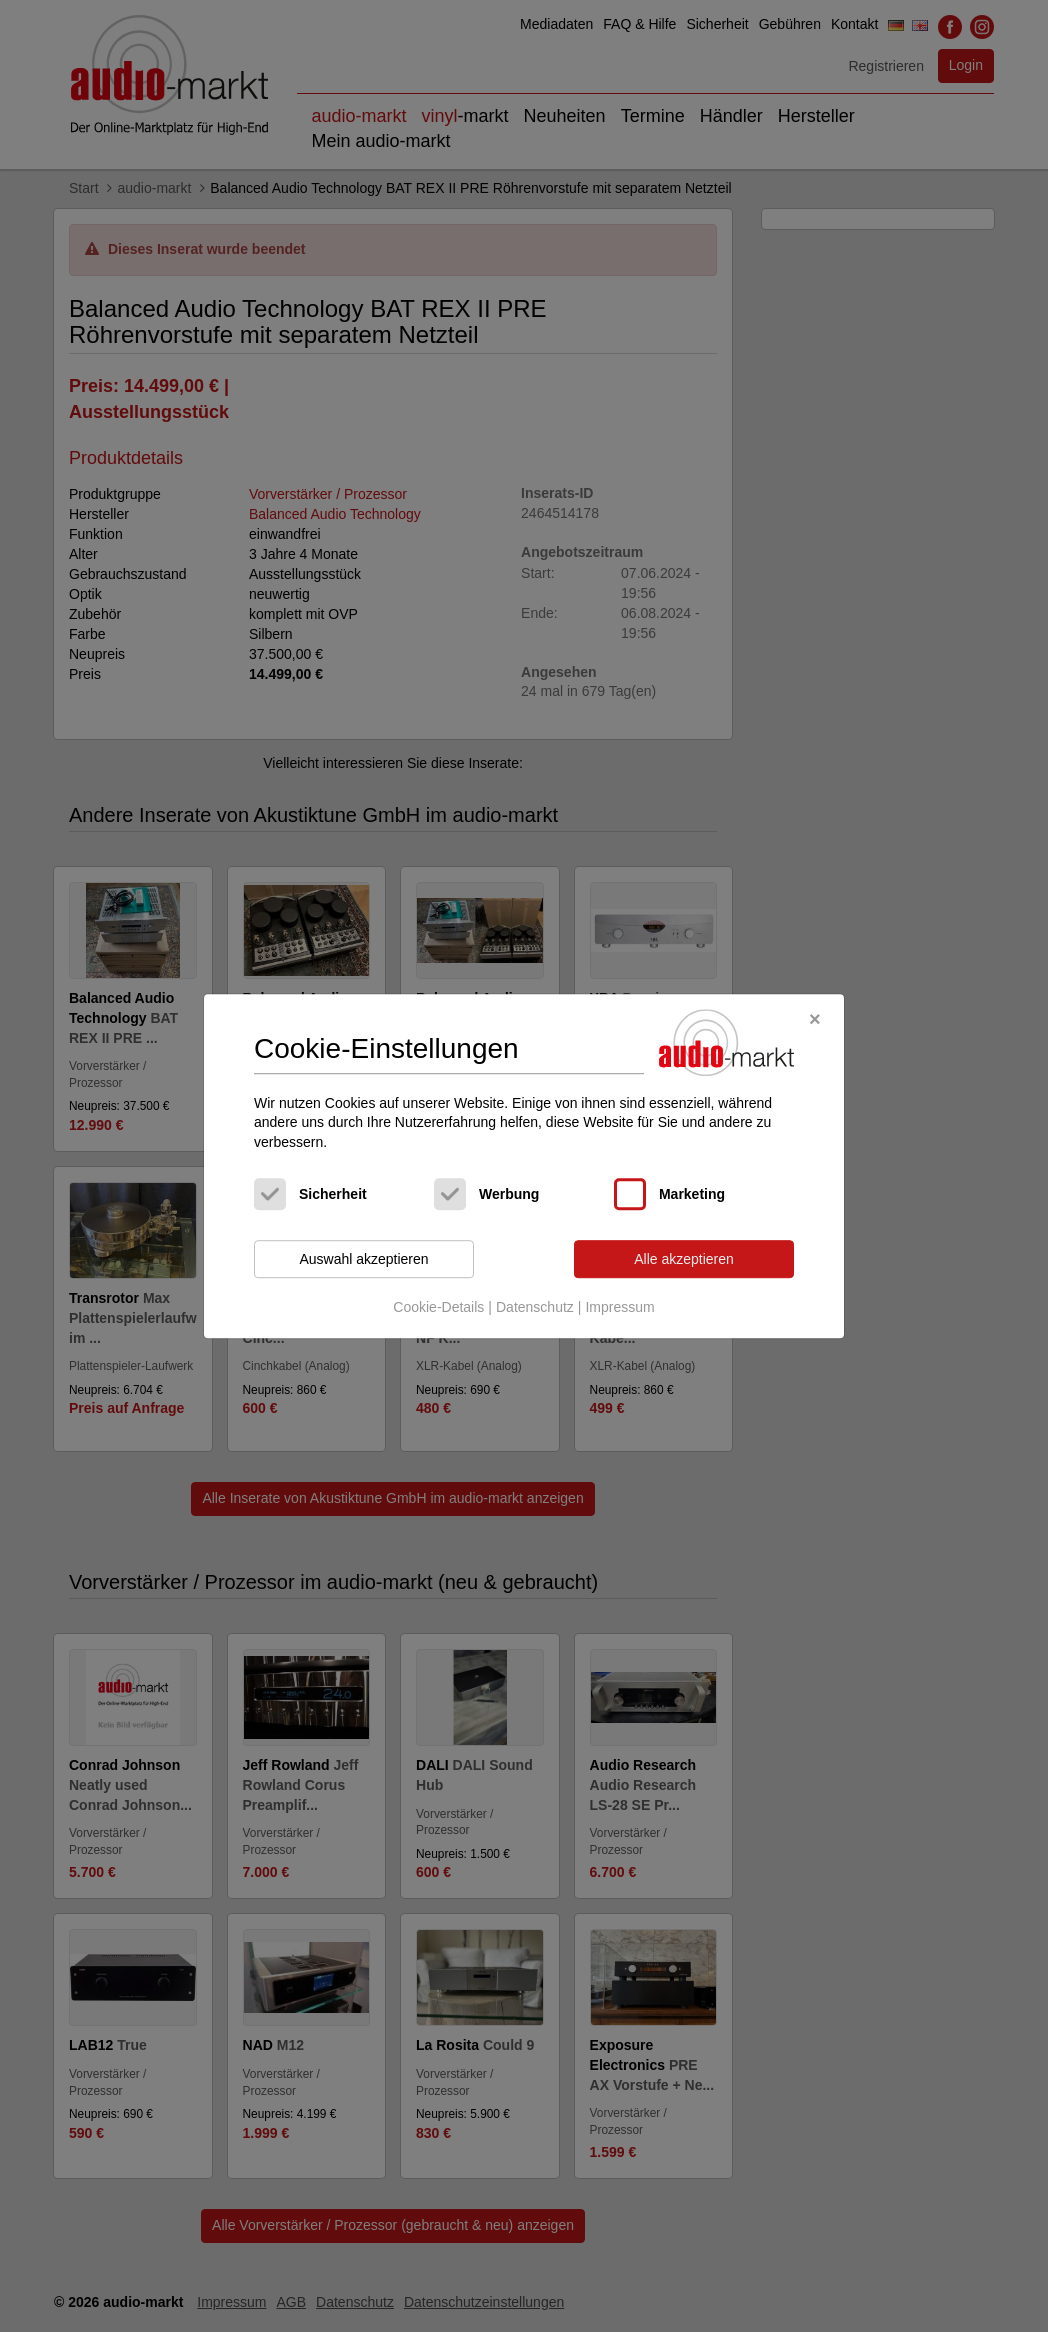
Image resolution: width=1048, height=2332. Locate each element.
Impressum (619, 1307)
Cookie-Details (438, 1307)
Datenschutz (535, 1307)
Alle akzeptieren (684, 1259)
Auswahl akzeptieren (363, 1259)
